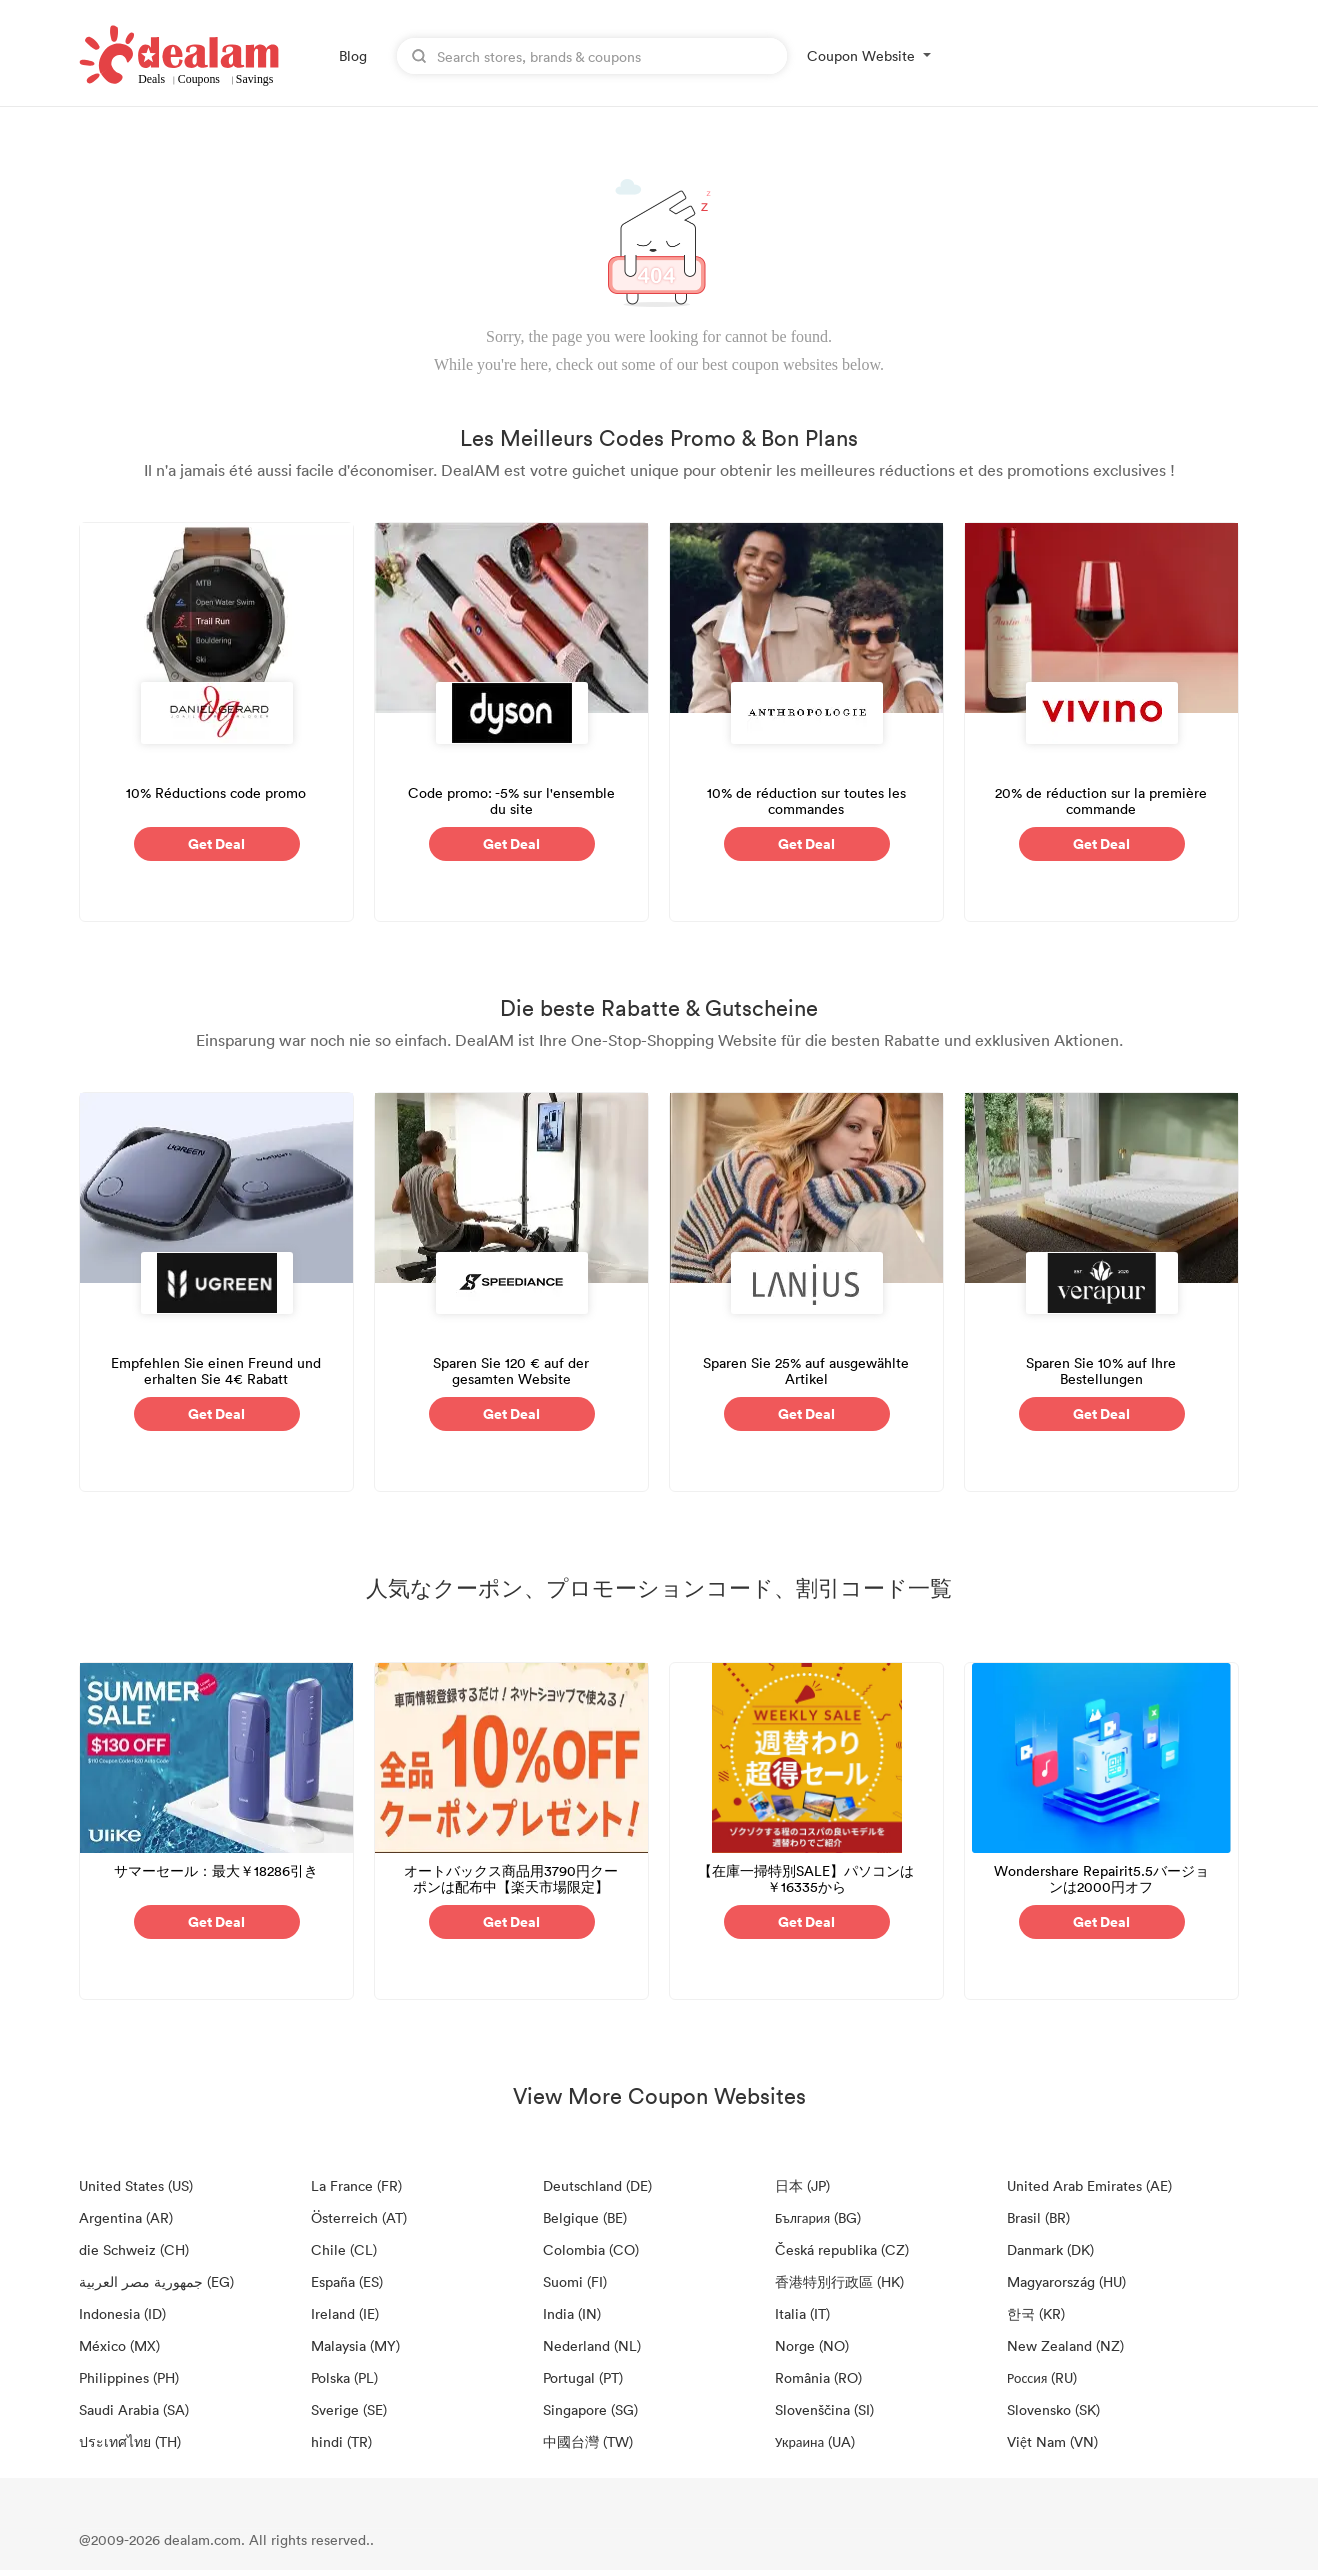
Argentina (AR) (126, 2217)
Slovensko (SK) (1053, 2409)
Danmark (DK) (1050, 2249)
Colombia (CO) (591, 2249)
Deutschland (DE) (597, 2185)
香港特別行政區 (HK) (839, 2281)
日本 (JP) (802, 2185)
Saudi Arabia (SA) (134, 2409)
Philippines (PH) (129, 2377)
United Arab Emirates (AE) (1089, 2185)
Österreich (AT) (359, 2217)
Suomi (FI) (575, 2281)
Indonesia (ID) (122, 2313)
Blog (353, 55)
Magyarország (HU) (1066, 2281)
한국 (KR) (1036, 2313)
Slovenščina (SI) (824, 2409)
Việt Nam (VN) (1052, 2441)
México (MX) (119, 2345)
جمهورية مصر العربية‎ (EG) (156, 2281)
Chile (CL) (344, 2249)
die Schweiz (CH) (134, 2249)
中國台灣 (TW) (588, 2441)
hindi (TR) (341, 2441)
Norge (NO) (812, 2345)
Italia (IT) (802, 2313)
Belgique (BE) (585, 2217)
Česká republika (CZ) (842, 2249)
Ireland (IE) (345, 2313)
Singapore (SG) (590, 2409)
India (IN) (572, 2313)
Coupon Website (861, 55)
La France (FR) (356, 2185)
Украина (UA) (815, 2441)
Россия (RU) (1042, 2377)
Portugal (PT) (583, 2377)
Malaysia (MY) (355, 2345)
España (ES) (347, 2281)
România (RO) (818, 2377)
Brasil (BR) (1038, 2217)
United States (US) (136, 2185)
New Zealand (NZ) (1065, 2345)
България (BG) (818, 2217)
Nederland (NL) (592, 2345)
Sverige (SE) (349, 2409)
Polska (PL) (344, 2377)
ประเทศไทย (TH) (130, 2441)
